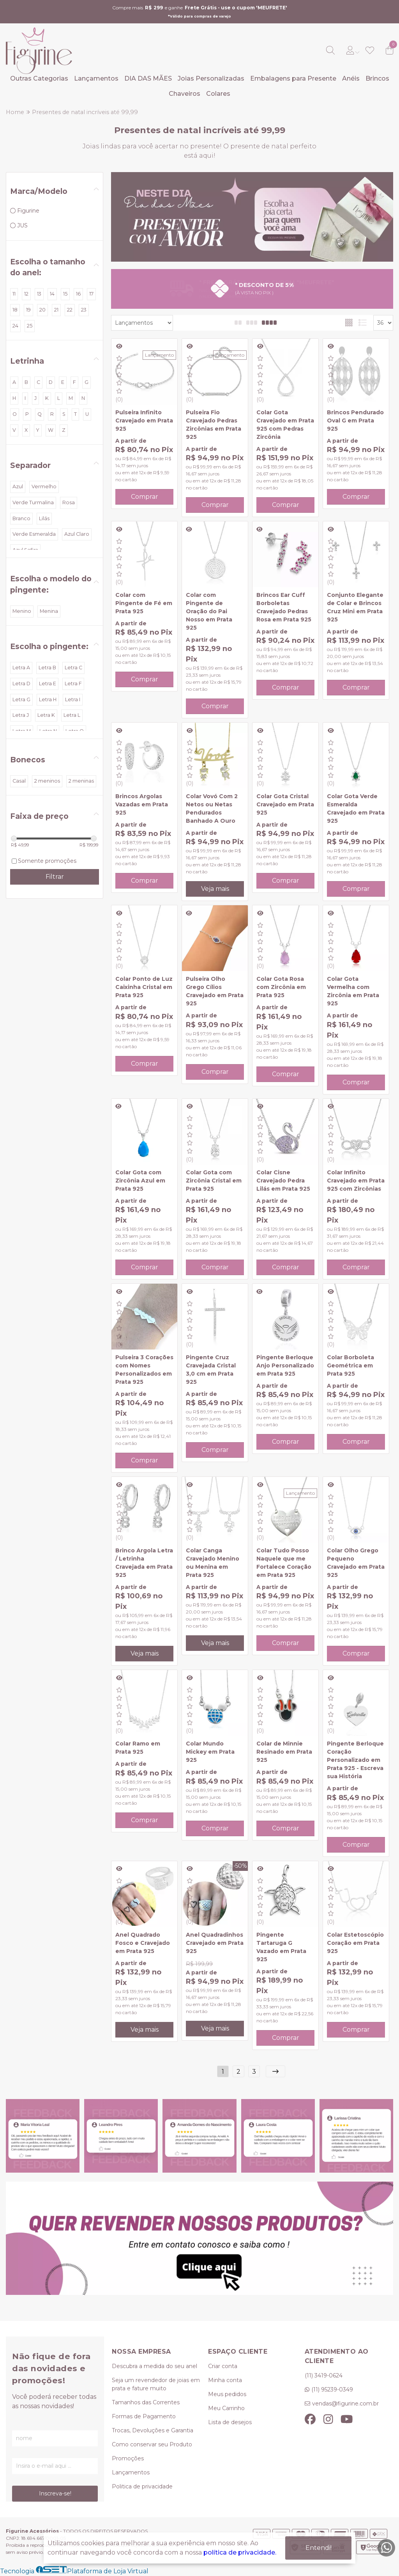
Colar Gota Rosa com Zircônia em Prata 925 (281, 987)
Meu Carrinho (226, 2408)
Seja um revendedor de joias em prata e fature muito (156, 2384)
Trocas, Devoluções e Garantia (152, 2430)
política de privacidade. (239, 2552)
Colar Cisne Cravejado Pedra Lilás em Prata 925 (283, 1180)
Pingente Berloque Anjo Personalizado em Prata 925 (285, 1365)
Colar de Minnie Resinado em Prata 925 (284, 1751)
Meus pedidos (227, 2394)
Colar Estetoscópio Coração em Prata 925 (355, 1943)
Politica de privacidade (142, 2486)
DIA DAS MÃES (148, 78)
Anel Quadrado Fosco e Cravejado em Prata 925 (142, 1943)
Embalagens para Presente (293, 78)
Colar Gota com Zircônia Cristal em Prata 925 (214, 1180)
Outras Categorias (39, 78)
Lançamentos (96, 78)
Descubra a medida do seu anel (154, 2366)
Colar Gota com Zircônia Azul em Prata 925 (140, 1180)
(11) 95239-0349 (332, 2389)
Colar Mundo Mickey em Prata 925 (210, 1751)
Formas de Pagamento (144, 2416)
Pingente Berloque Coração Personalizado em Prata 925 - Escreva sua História (355, 1760)
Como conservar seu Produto (152, 2444)
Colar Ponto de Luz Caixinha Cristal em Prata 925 (144, 987)
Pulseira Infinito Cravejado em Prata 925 (144, 420)
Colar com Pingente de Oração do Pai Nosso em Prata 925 (209, 611)
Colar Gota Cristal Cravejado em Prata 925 (285, 804)
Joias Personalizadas (211, 78)
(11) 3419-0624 (324, 2375)
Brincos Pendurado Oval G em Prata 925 (355, 420)
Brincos (377, 78)
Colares (218, 93)
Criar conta (222, 2366)
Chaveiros (184, 93)
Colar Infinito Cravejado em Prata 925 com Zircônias (356, 1180)
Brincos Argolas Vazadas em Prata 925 (141, 804)
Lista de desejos (230, 2422)
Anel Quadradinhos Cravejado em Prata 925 (215, 1943)
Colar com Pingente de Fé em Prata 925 (143, 603)
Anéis (351, 78)
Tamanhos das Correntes (146, 2402)
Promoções (128, 2458)
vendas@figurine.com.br (345, 2403)
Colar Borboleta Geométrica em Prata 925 (350, 1365)
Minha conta (225, 2380)
